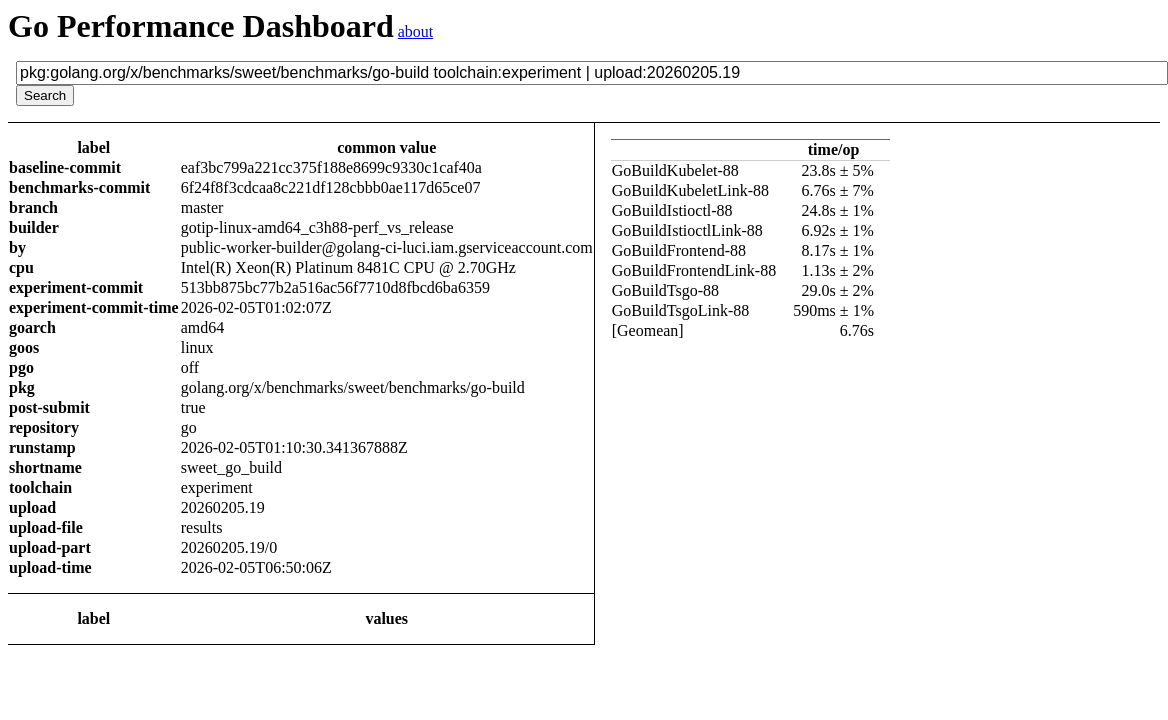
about (416, 31)
